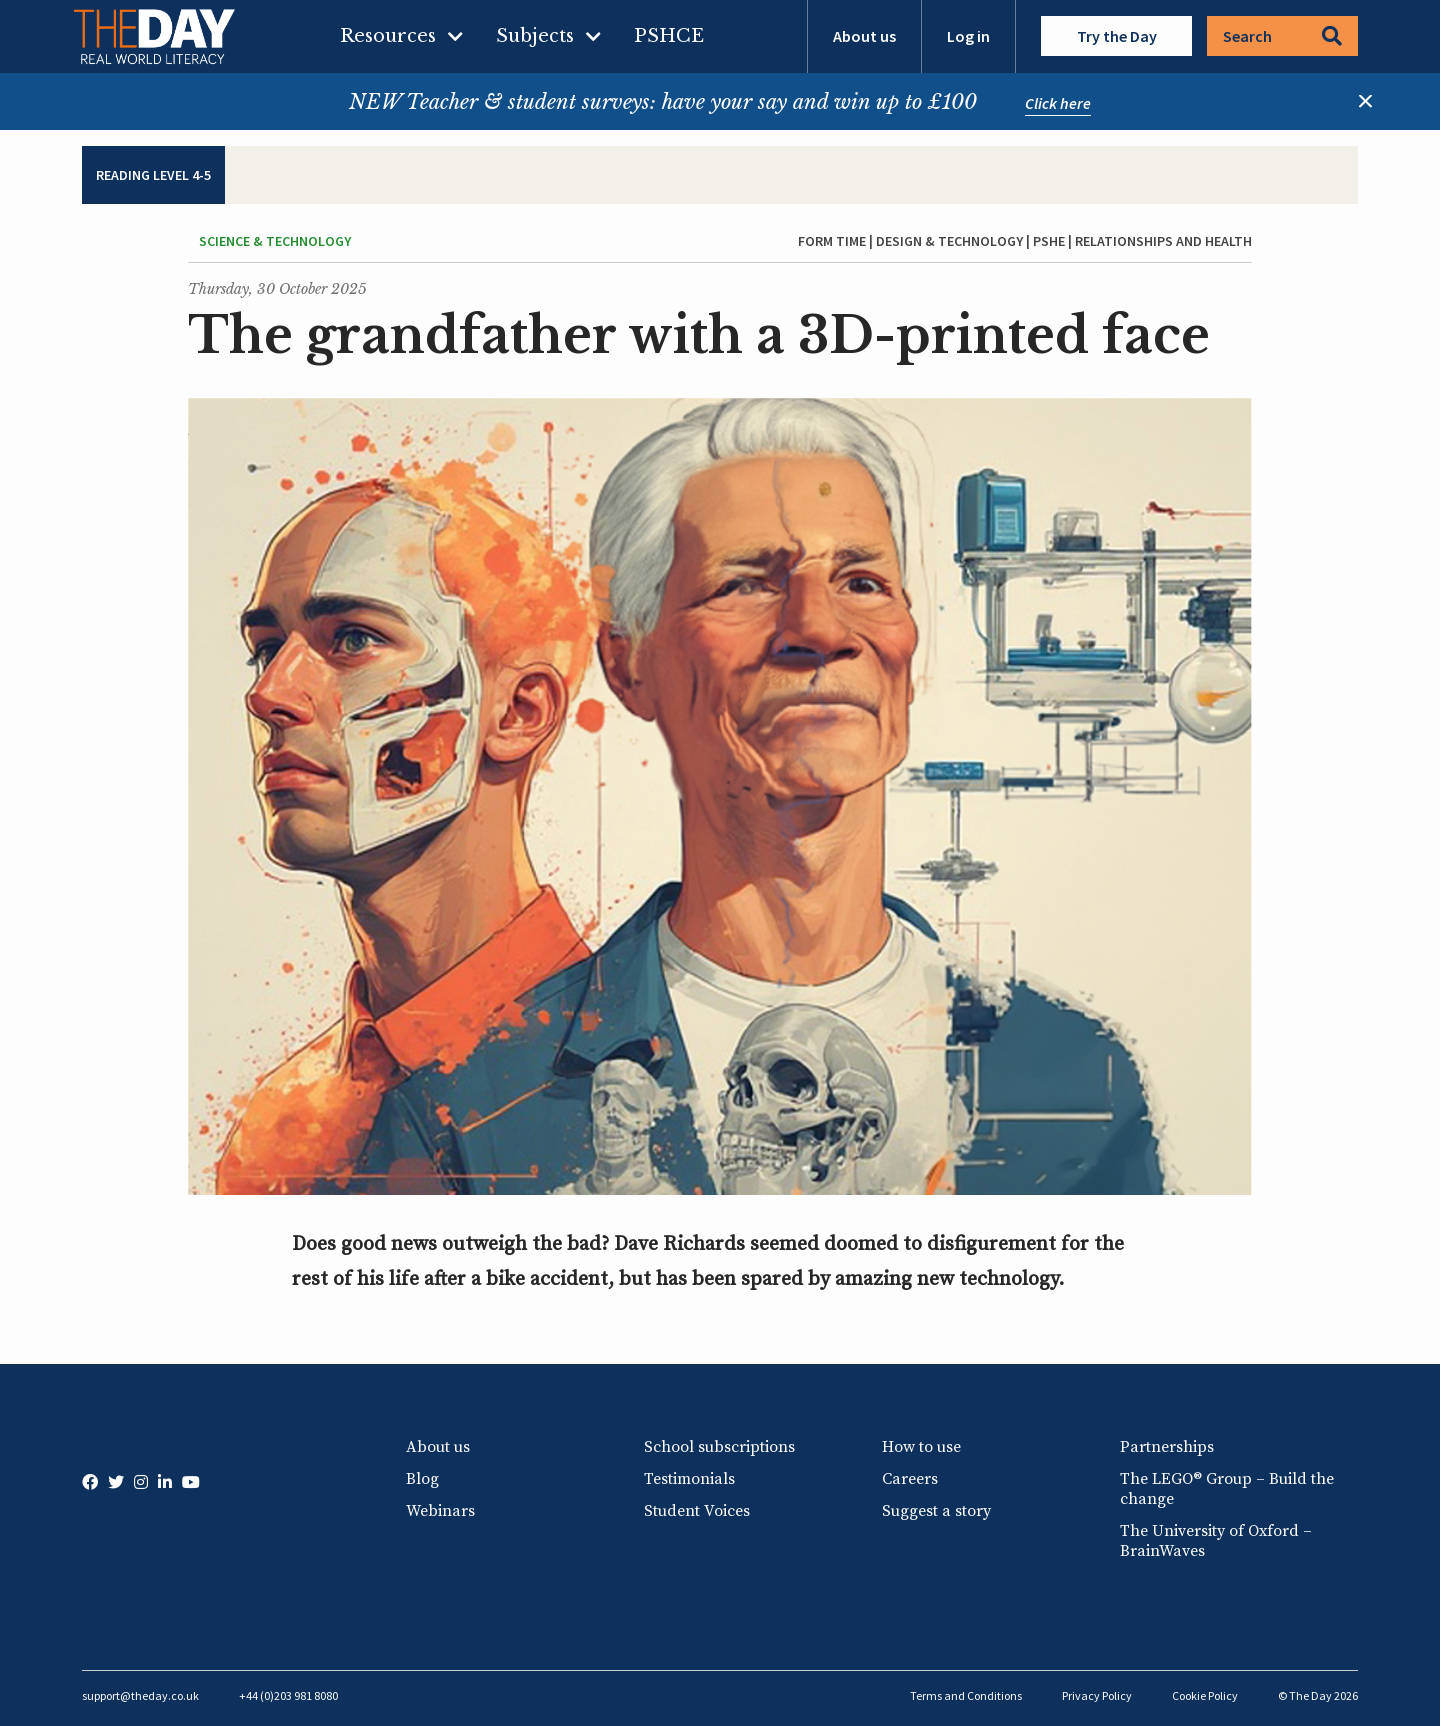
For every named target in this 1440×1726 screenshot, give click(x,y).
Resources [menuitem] (388, 36)
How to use (921, 1447)
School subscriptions (719, 1447)
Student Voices (697, 1511)
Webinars (440, 1511)
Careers (910, 1479)
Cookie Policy (1205, 1695)
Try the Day (1117, 36)
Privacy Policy (1097, 1695)
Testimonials (689, 1479)
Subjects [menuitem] (535, 36)
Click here (1058, 103)
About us (864, 36)
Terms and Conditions (966, 1695)
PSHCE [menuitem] (669, 36)
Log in (968, 36)
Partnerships (1167, 1447)
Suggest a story (936, 1511)
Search (1282, 36)
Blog (422, 1479)
